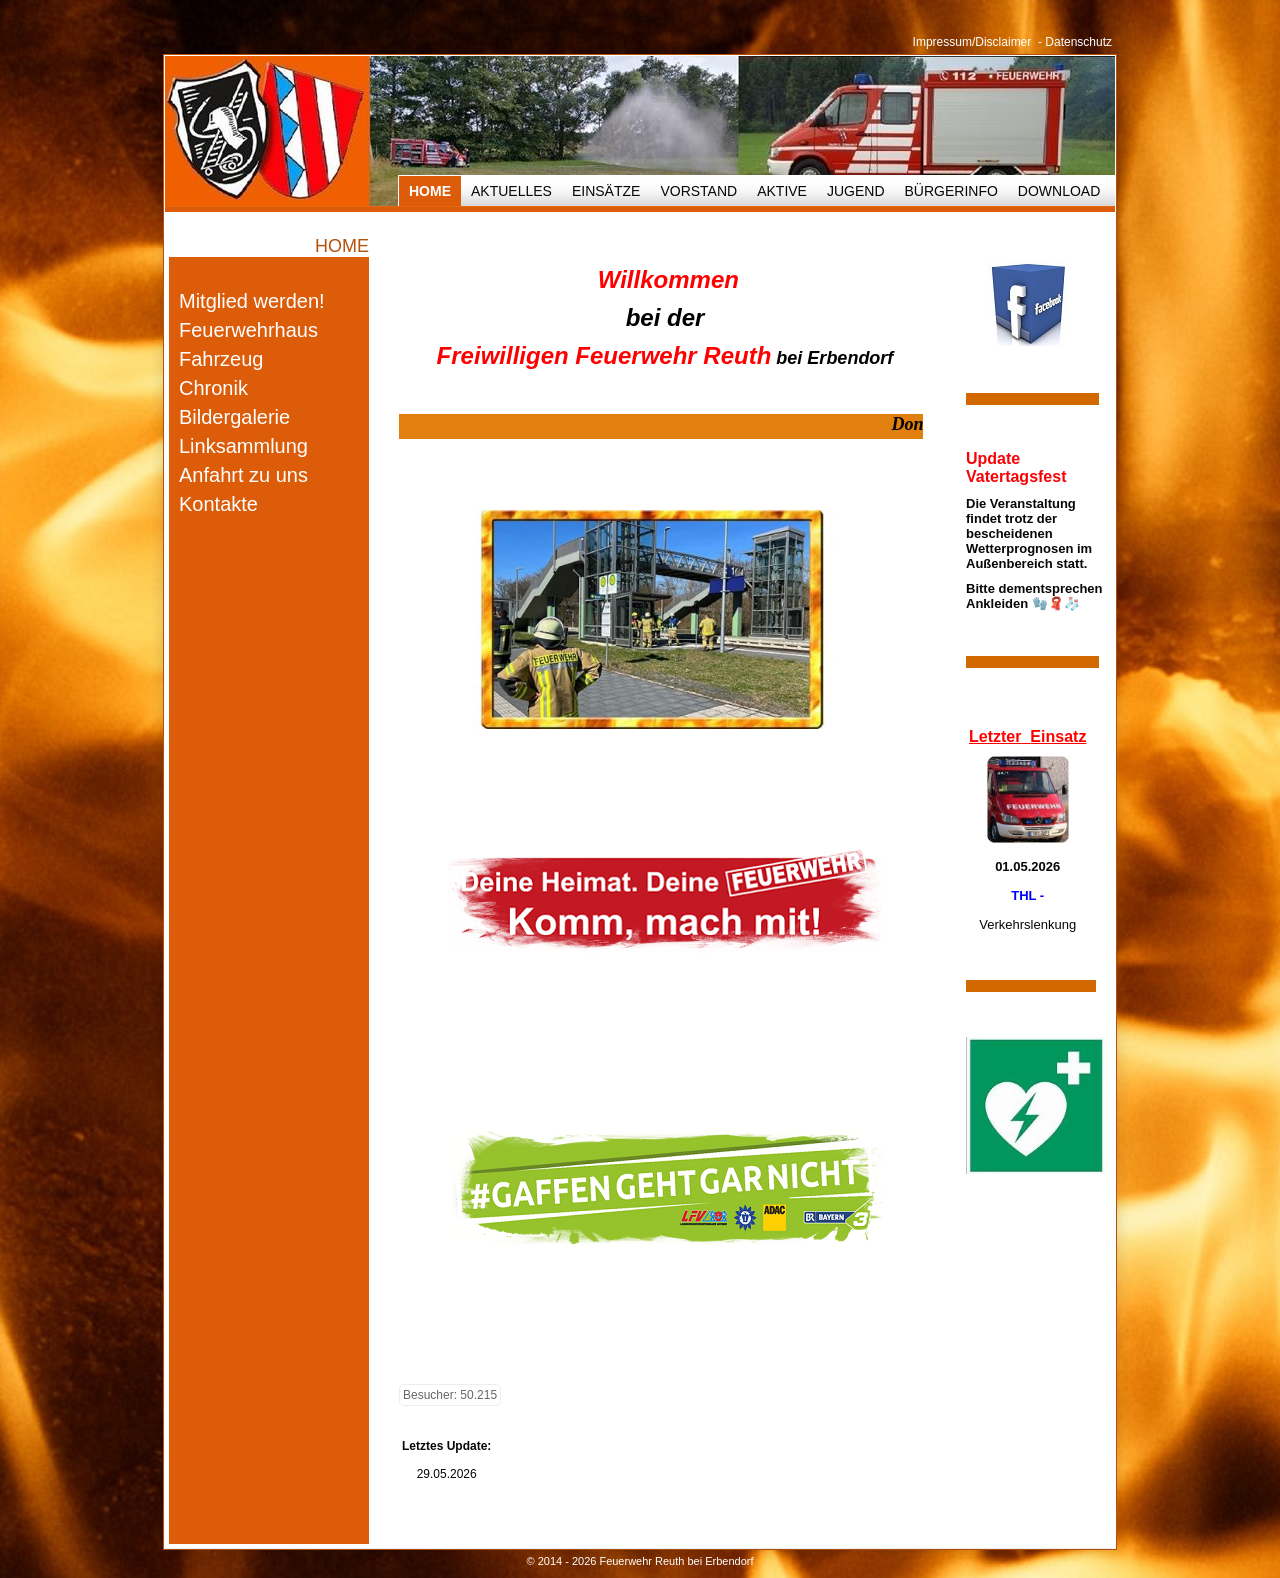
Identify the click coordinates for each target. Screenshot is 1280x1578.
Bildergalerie (234, 417)
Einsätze (606, 191)
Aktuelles (511, 191)
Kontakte (218, 504)
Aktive (782, 191)
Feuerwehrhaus (248, 330)
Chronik (213, 388)
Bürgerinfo (951, 191)
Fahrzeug (221, 359)
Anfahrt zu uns (243, 475)
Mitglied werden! (252, 301)
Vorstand (698, 191)
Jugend (856, 191)
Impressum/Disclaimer (972, 42)
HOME (430, 191)
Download (1059, 191)
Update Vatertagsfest (1016, 467)
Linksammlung (243, 446)
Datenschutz (1078, 42)
